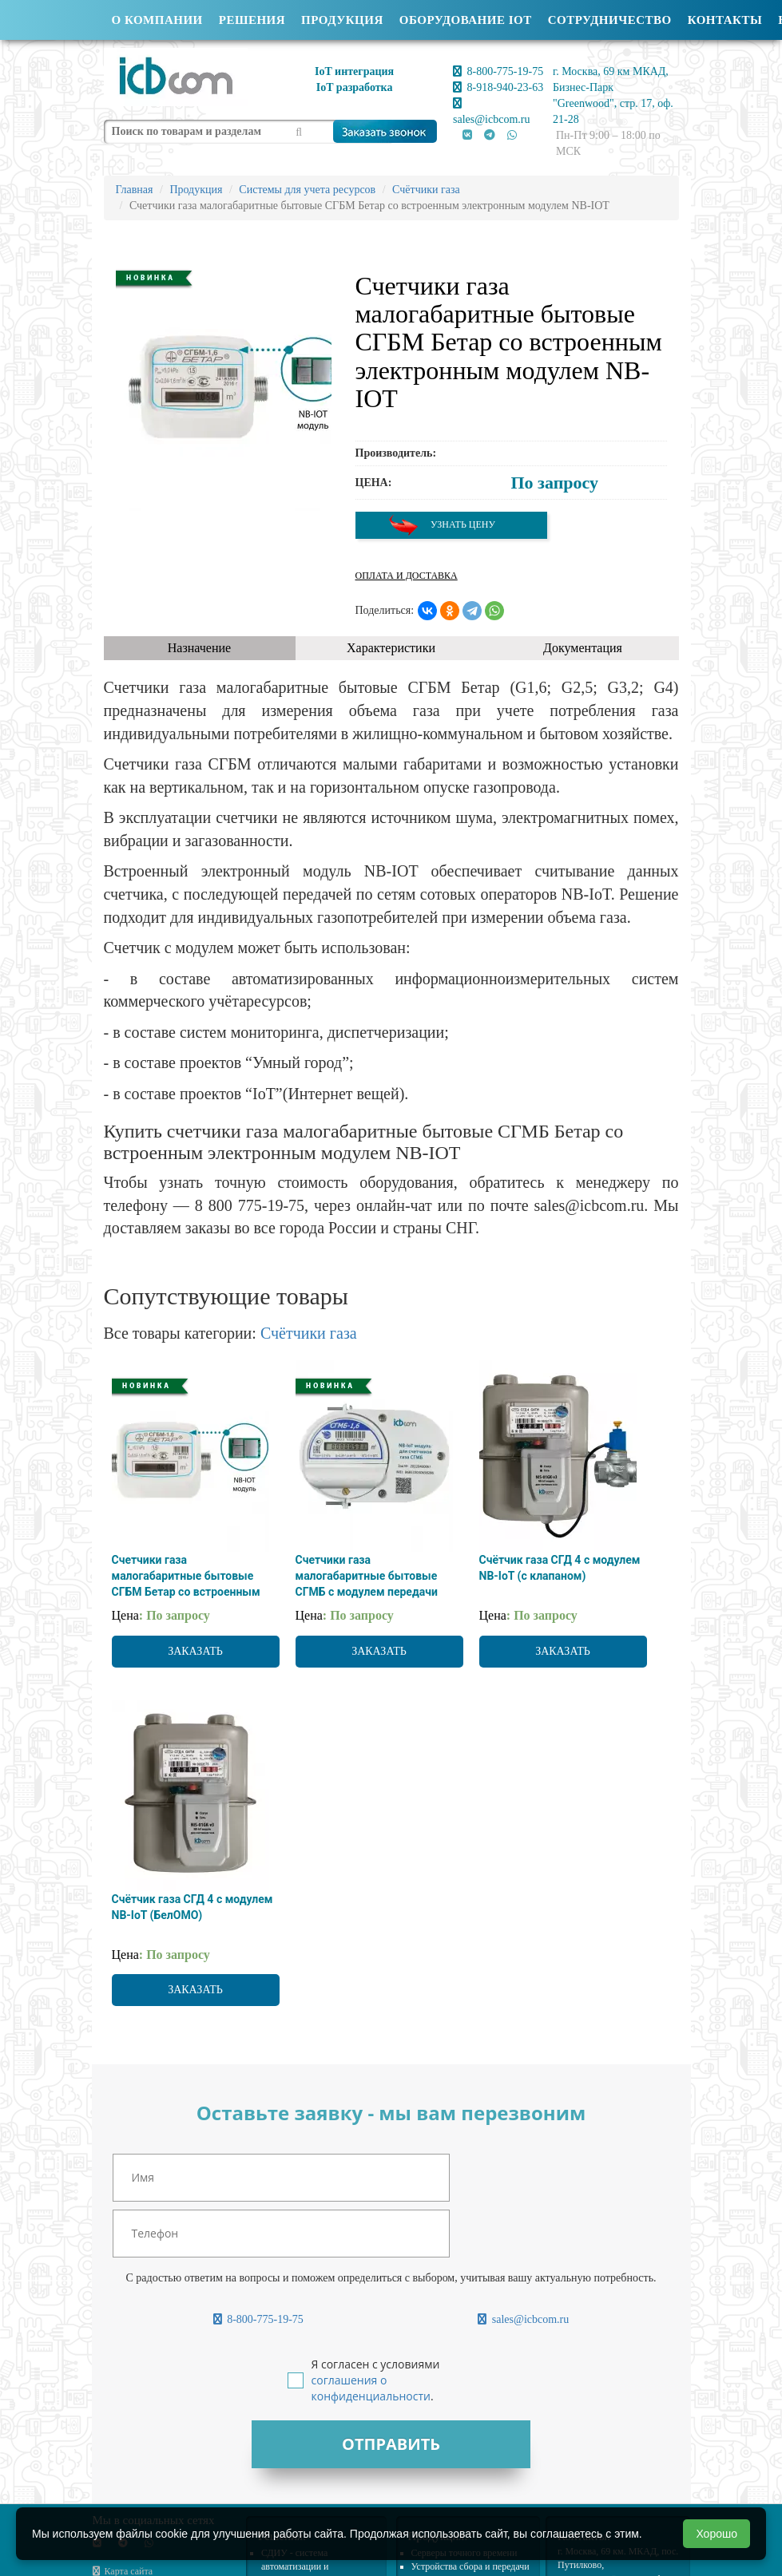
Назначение (199, 648)
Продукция (342, 20)
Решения (252, 20)
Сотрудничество (610, 20)
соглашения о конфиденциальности (371, 2388)
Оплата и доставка (406, 575)
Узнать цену (441, 525)
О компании (157, 20)
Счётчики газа (308, 1333)
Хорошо (716, 2533)
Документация (582, 648)
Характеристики (391, 648)
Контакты (725, 20)
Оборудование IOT (465, 20)
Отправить (391, 2444)
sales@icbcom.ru (523, 2319)
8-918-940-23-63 (498, 87)
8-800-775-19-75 (498, 71)
